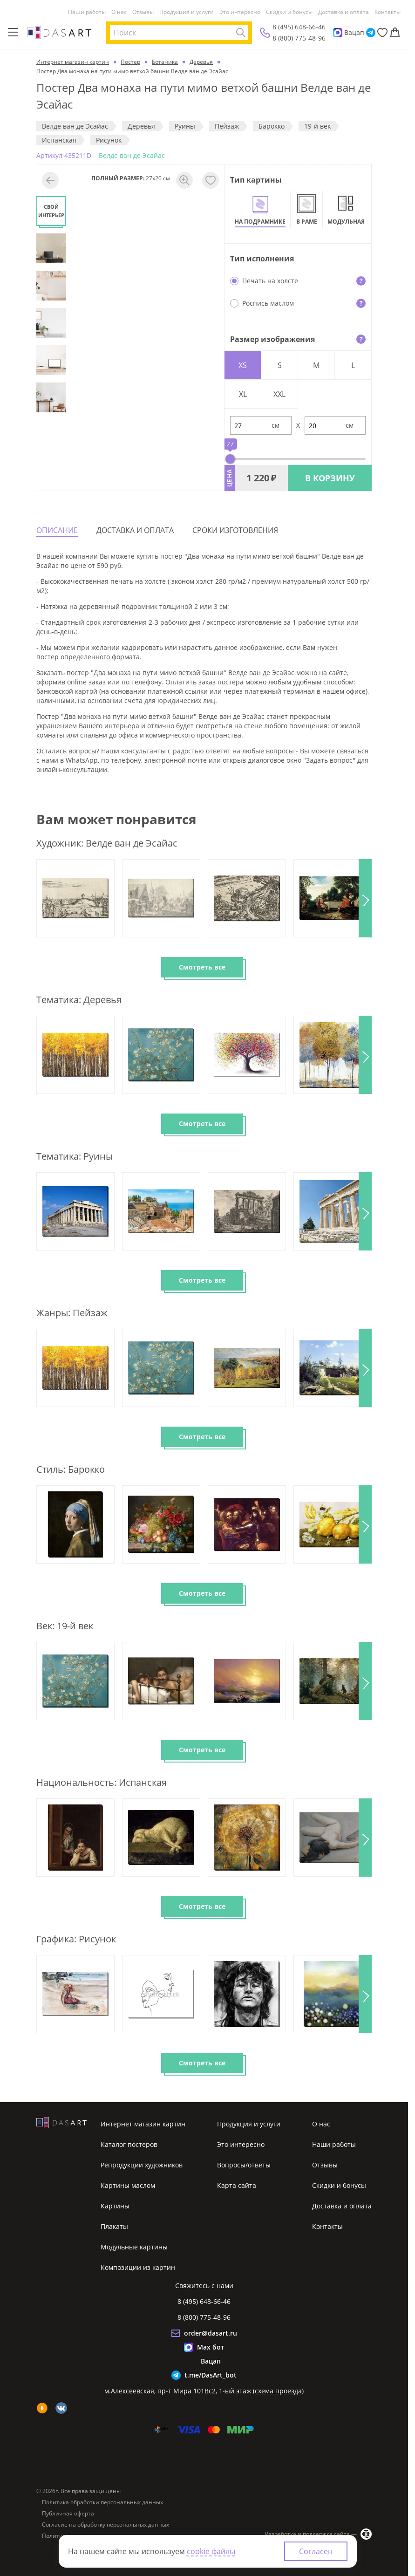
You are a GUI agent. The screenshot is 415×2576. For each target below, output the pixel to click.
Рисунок (109, 140)
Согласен (316, 2551)
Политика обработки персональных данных (102, 2502)
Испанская (59, 140)
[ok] (42, 2408)
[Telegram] (370, 32)
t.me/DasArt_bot (210, 2375)
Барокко (272, 126)
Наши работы (87, 12)
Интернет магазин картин (143, 2123)
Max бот (210, 2347)
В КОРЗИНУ (330, 478)
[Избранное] (382, 32)
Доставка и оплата (343, 12)
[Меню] (13, 32)
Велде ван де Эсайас (75, 126)
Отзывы (143, 12)
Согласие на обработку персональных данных (105, 2524)
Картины (115, 2205)
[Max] (337, 32)
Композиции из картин (138, 2267)
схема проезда (278, 2390)
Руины (185, 126)
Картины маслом (128, 2185)
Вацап (354, 32)
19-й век (317, 126)
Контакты (387, 12)
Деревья (141, 126)
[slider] (230, 459)
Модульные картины (134, 2246)
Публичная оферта (68, 2513)
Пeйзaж (227, 126)
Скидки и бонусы (289, 12)
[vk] (61, 2408)
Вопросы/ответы (244, 2164)
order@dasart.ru (210, 2333)
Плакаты (114, 2226)
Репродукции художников (142, 2164)
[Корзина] (395, 32)
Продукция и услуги (186, 12)
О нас (119, 12)
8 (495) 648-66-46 (299, 26)
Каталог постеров (129, 2144)
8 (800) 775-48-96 (299, 38)
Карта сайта (236, 2185)
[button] (365, 898)
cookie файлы (211, 2551)
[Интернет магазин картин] (59, 32)
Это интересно (239, 12)
